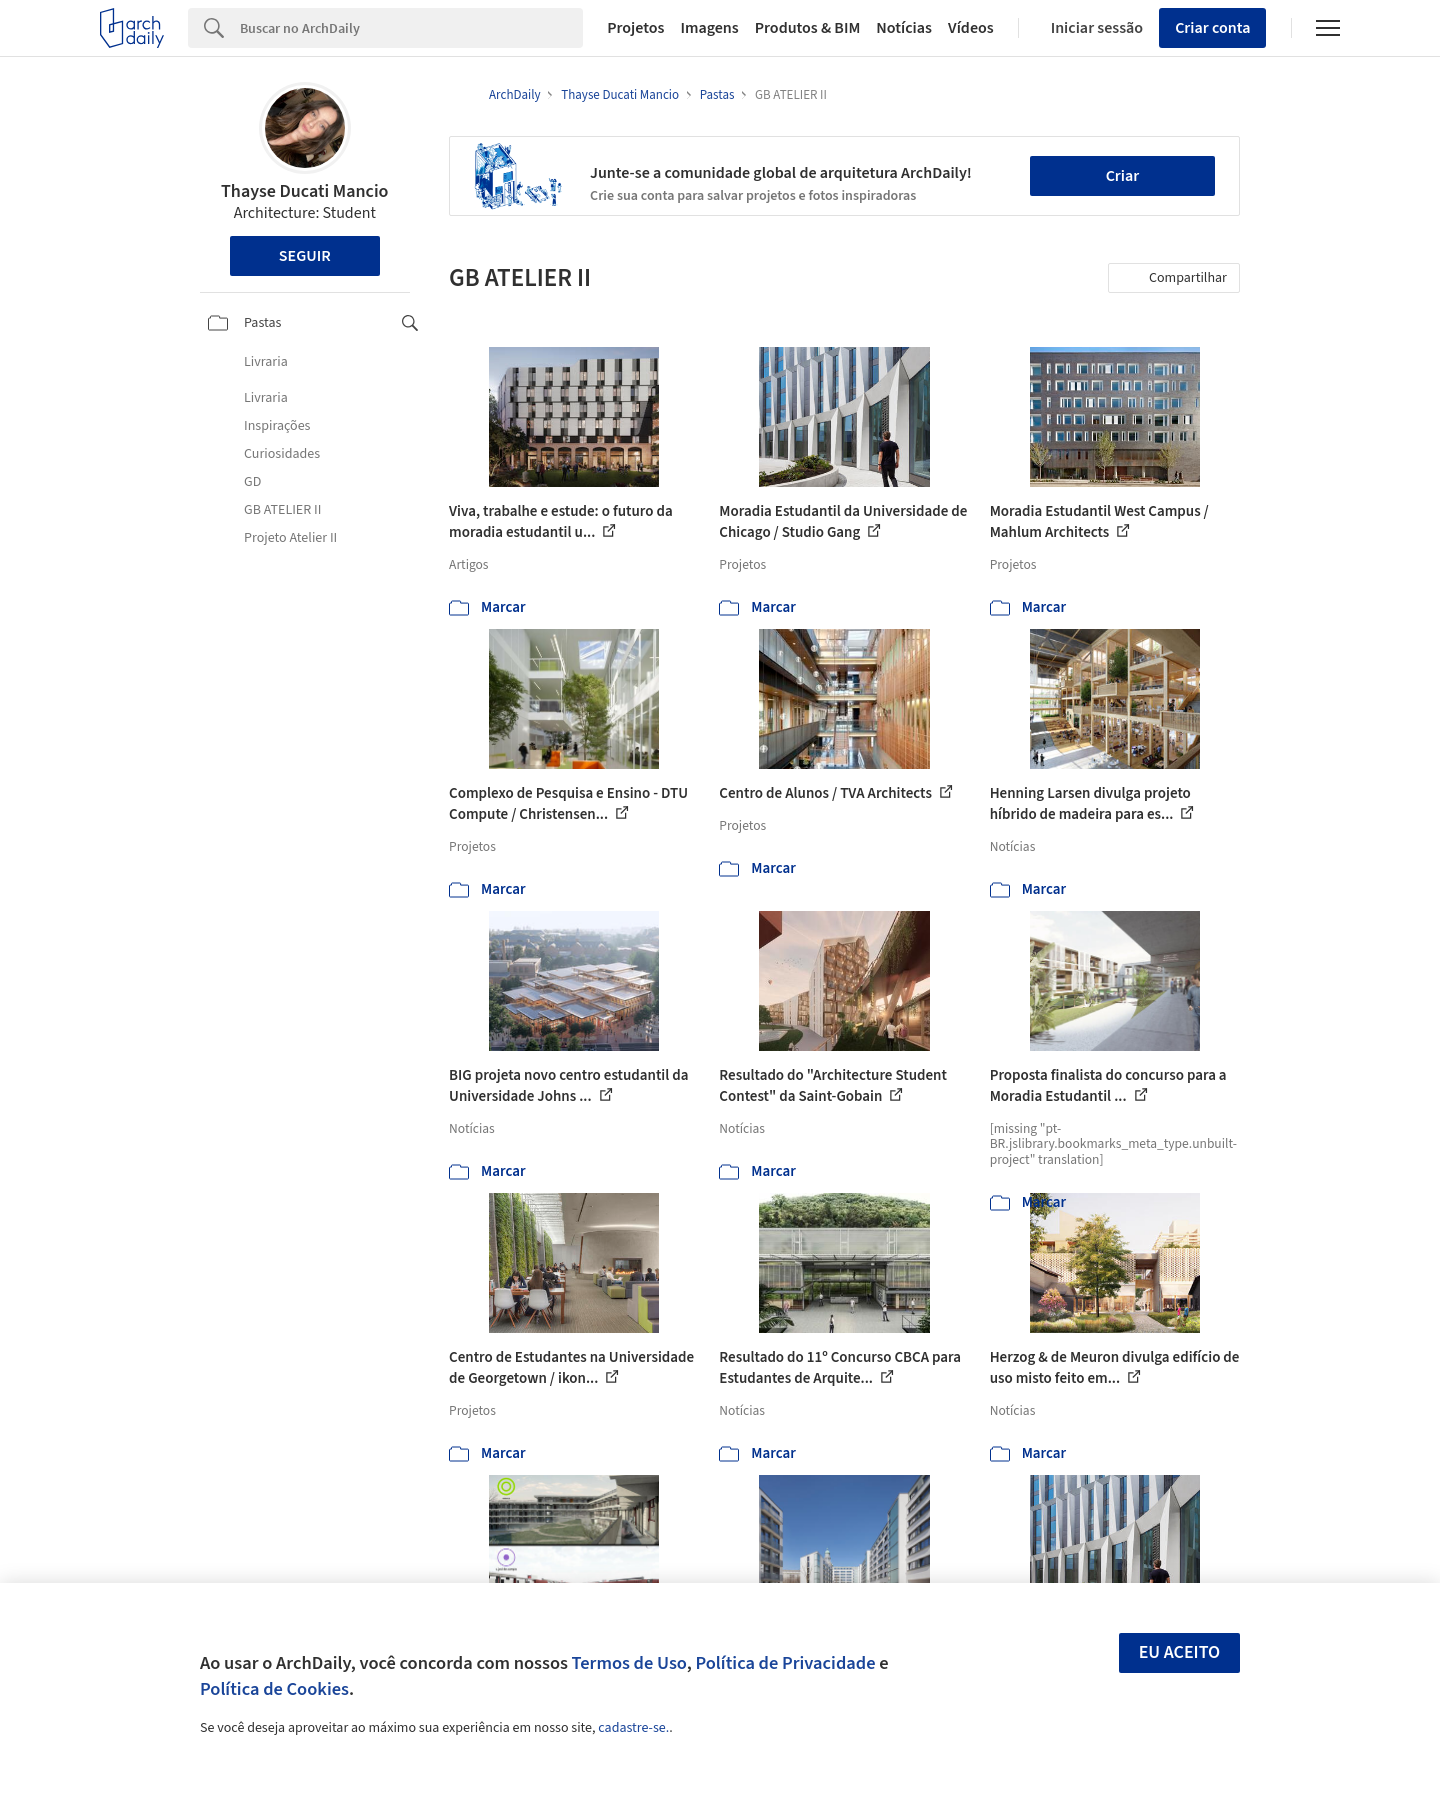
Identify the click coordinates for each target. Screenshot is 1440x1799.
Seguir (305, 256)
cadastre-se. (633, 1728)
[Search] (411, 28)
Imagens (709, 28)
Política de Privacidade (785, 1663)
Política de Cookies (274, 1689)
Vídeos (971, 28)
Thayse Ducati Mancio (304, 191)
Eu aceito (1180, 1652)
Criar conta (1212, 28)
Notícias (904, 28)
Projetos (635, 28)
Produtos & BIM (808, 28)
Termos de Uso (629, 1663)
